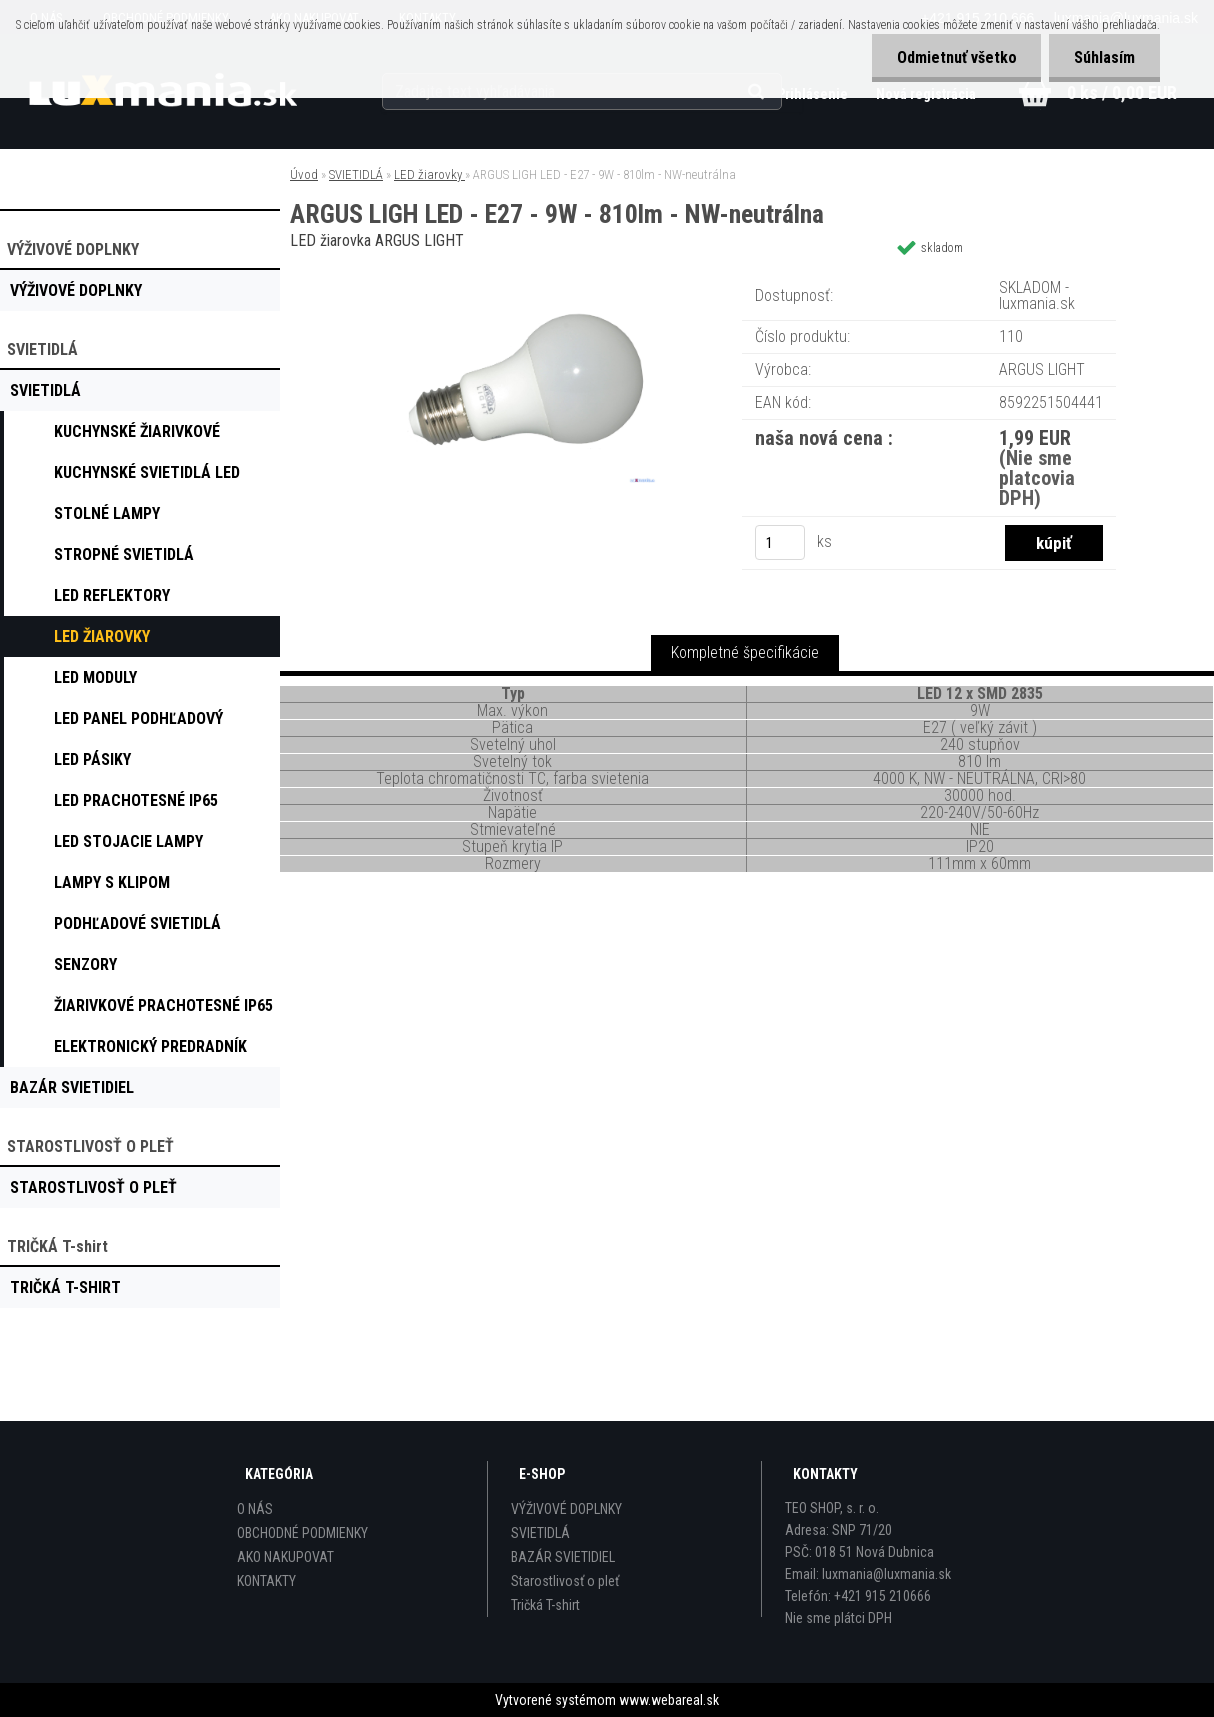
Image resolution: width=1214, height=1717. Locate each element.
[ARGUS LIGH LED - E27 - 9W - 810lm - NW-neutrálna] (512, 274)
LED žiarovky (429, 174)
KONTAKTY (266, 1581)
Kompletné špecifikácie (745, 652)
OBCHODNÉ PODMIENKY (302, 1533)
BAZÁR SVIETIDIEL (563, 1557)
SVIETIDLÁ (356, 174)
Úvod (304, 174)
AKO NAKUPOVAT (285, 1557)
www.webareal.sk (669, 1700)
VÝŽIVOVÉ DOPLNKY (566, 1509)
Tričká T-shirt (545, 1605)
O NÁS (255, 1509)
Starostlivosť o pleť (565, 1581)
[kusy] (780, 542)
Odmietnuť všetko (956, 57)
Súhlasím (1104, 57)
